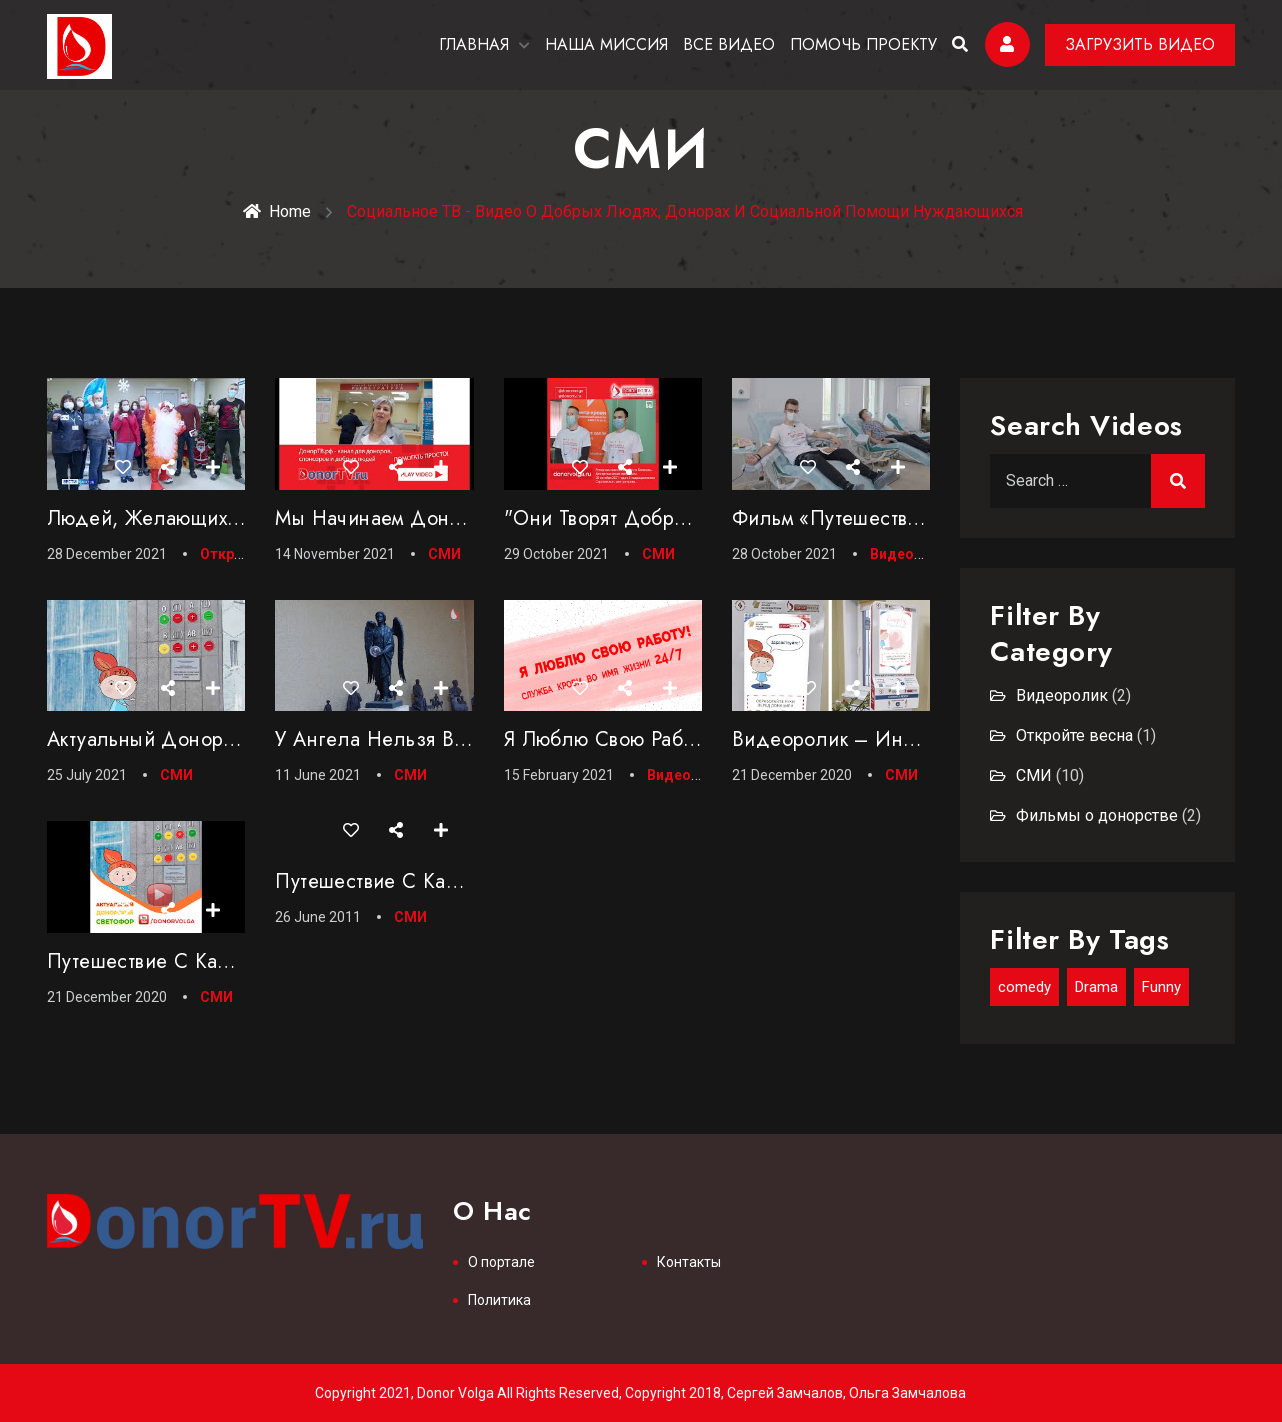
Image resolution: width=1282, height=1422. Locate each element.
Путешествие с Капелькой (169, 961)
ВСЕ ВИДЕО (729, 44)
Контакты (689, 1262)
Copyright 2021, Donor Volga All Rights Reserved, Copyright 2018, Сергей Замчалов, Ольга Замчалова (640, 1393)
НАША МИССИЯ (606, 44)
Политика (499, 1300)
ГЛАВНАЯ (474, 44)
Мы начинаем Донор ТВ (388, 518)
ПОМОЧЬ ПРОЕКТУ (863, 44)
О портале (501, 1262)
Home (277, 211)
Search (1178, 481)
